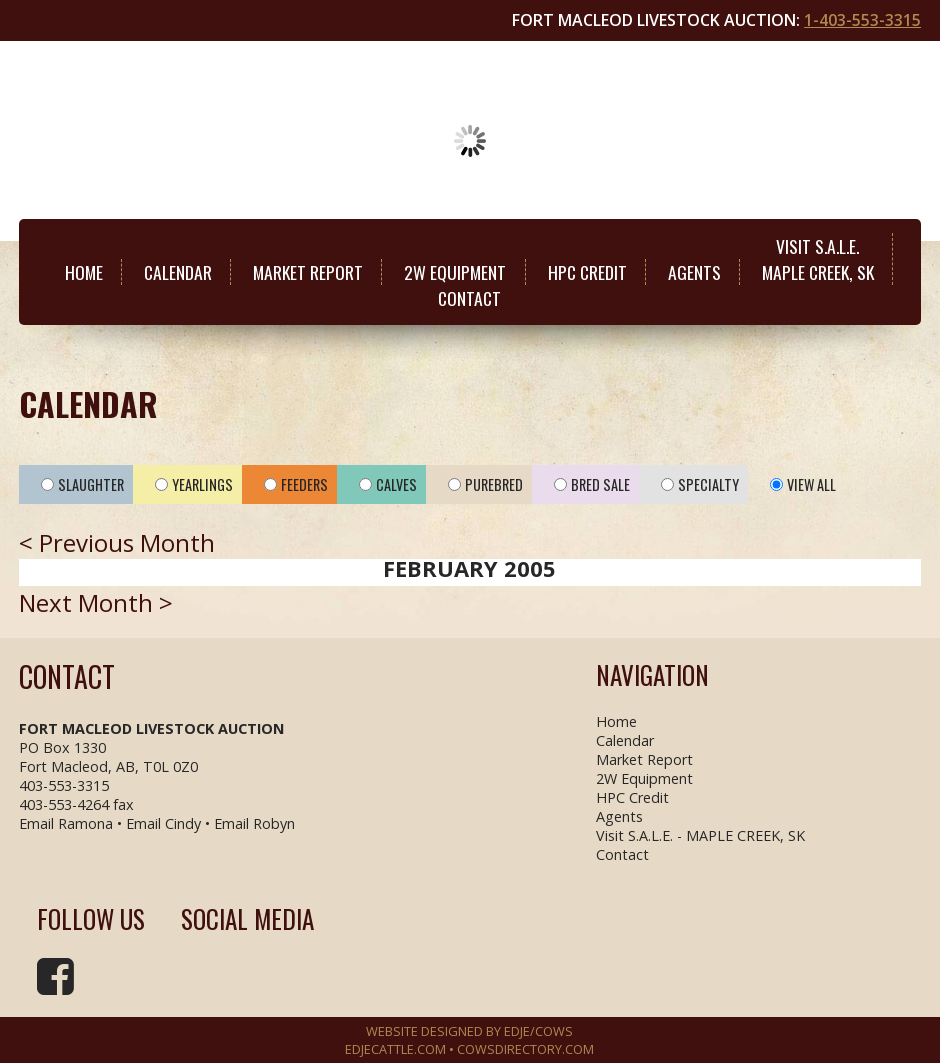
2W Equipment (455, 272)
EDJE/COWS (538, 1031)
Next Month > (96, 602)
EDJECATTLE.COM (395, 1049)
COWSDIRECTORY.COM (525, 1049)
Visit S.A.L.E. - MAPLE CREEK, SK (700, 835)
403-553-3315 (64, 785)
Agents (694, 272)
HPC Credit (587, 272)
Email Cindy (163, 823)
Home (84, 272)
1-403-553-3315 (862, 20)
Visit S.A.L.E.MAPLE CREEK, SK (818, 259)
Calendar (178, 272)
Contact (469, 298)
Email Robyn (254, 823)
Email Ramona (66, 823)
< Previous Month (117, 542)
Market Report (308, 272)
